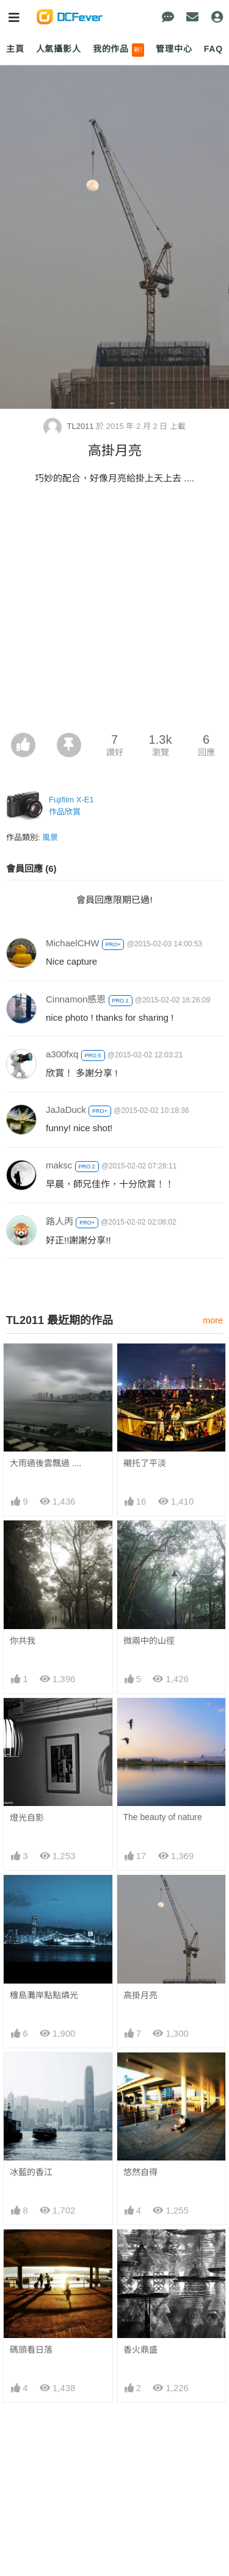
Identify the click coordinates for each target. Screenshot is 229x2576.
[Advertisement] (114, 612)
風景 (50, 837)
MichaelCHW (73, 943)
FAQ (213, 49)
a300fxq (62, 1054)
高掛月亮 (140, 1995)
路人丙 (59, 1221)
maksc (59, 1165)
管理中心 (174, 49)
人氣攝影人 (58, 49)
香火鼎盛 (140, 2251)
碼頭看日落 (31, 2251)
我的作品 (119, 50)
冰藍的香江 (31, 2172)
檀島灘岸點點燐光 (44, 1995)
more (213, 1320)
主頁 (15, 49)
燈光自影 (27, 1817)
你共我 (22, 1641)
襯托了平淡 (144, 1463)
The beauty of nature (162, 1817)
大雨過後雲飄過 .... (45, 1463)
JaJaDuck (66, 1109)
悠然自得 (140, 2172)
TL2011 (69, 426)
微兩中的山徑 (149, 1641)
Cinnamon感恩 (76, 999)
